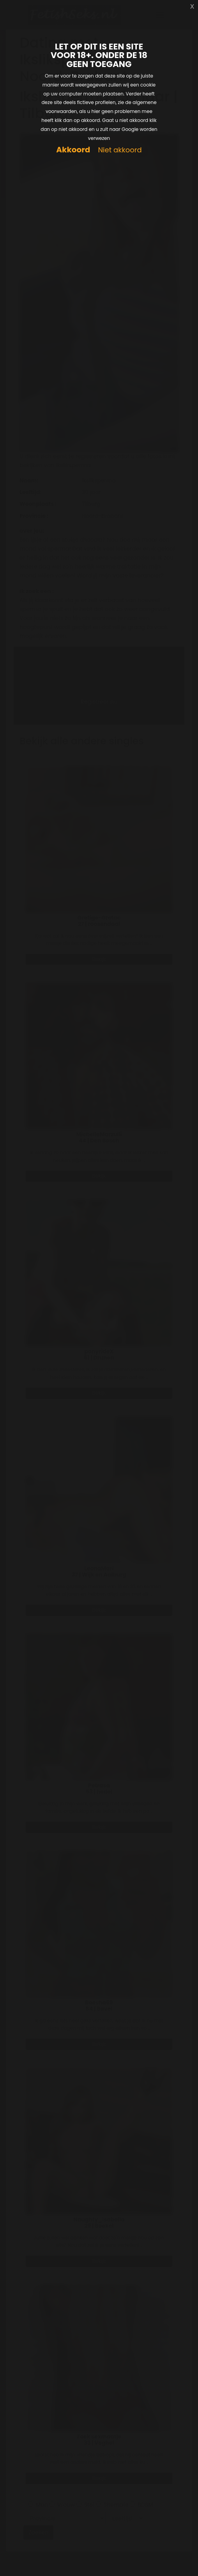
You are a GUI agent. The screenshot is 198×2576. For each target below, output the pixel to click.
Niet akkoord (119, 150)
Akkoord (73, 149)
